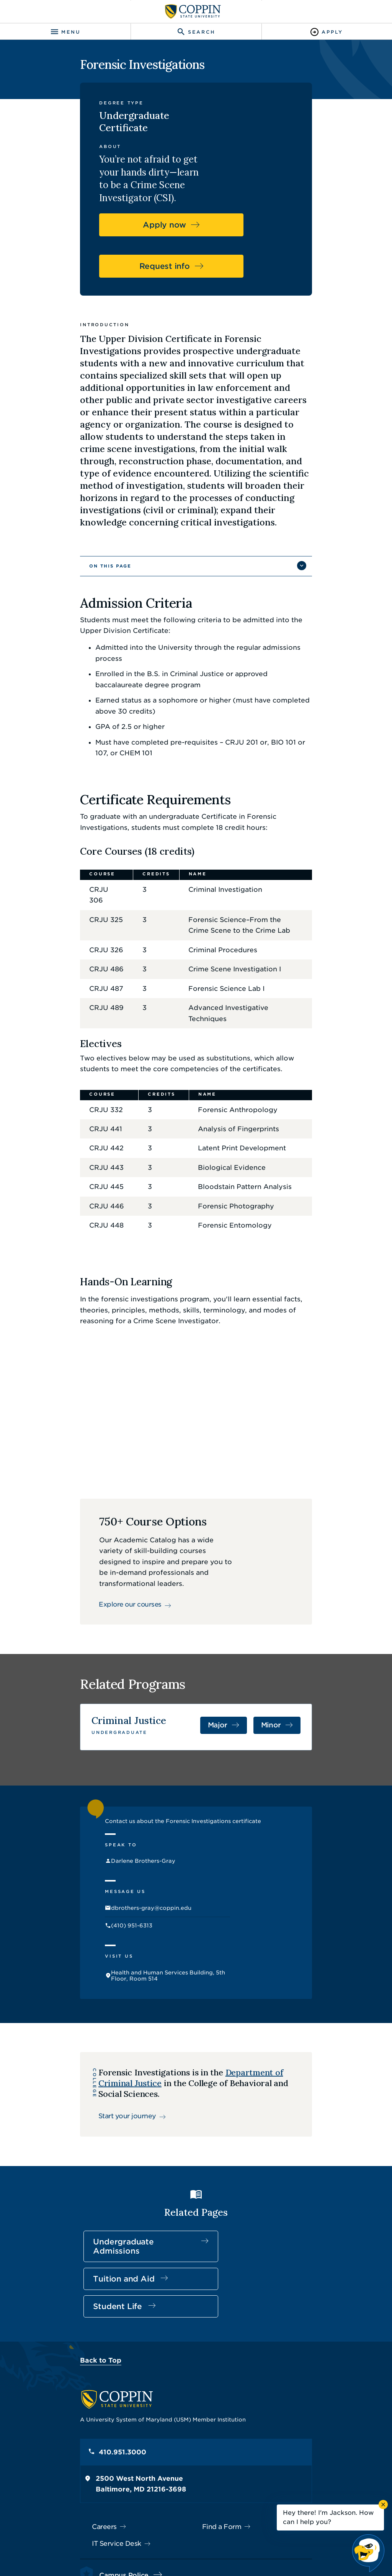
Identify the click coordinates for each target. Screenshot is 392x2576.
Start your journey (106, 2051)
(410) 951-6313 (113, 1903)
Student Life (280, 2187)
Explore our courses (107, 1557)
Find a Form (222, 2416)
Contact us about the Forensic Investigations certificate (164, 1789)
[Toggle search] (196, 32)
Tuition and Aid (181, 2191)
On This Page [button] (80, 520)
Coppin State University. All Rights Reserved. (206, 2554)
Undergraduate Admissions (92, 2191)
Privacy (193, 2541)
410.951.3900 (91, 2482)
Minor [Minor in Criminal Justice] (302, 1694)
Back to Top (70, 2250)
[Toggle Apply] (326, 32)
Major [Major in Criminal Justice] (252, 1694)
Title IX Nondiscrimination (248, 2541)
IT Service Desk (86, 2434)
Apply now (189, 193)
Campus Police (93, 2465)
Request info (189, 234)
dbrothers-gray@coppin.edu (132, 1883)
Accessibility (125, 2541)
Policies (162, 2541)
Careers (73, 2416)
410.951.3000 (92, 2342)
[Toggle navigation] (65, 32)
